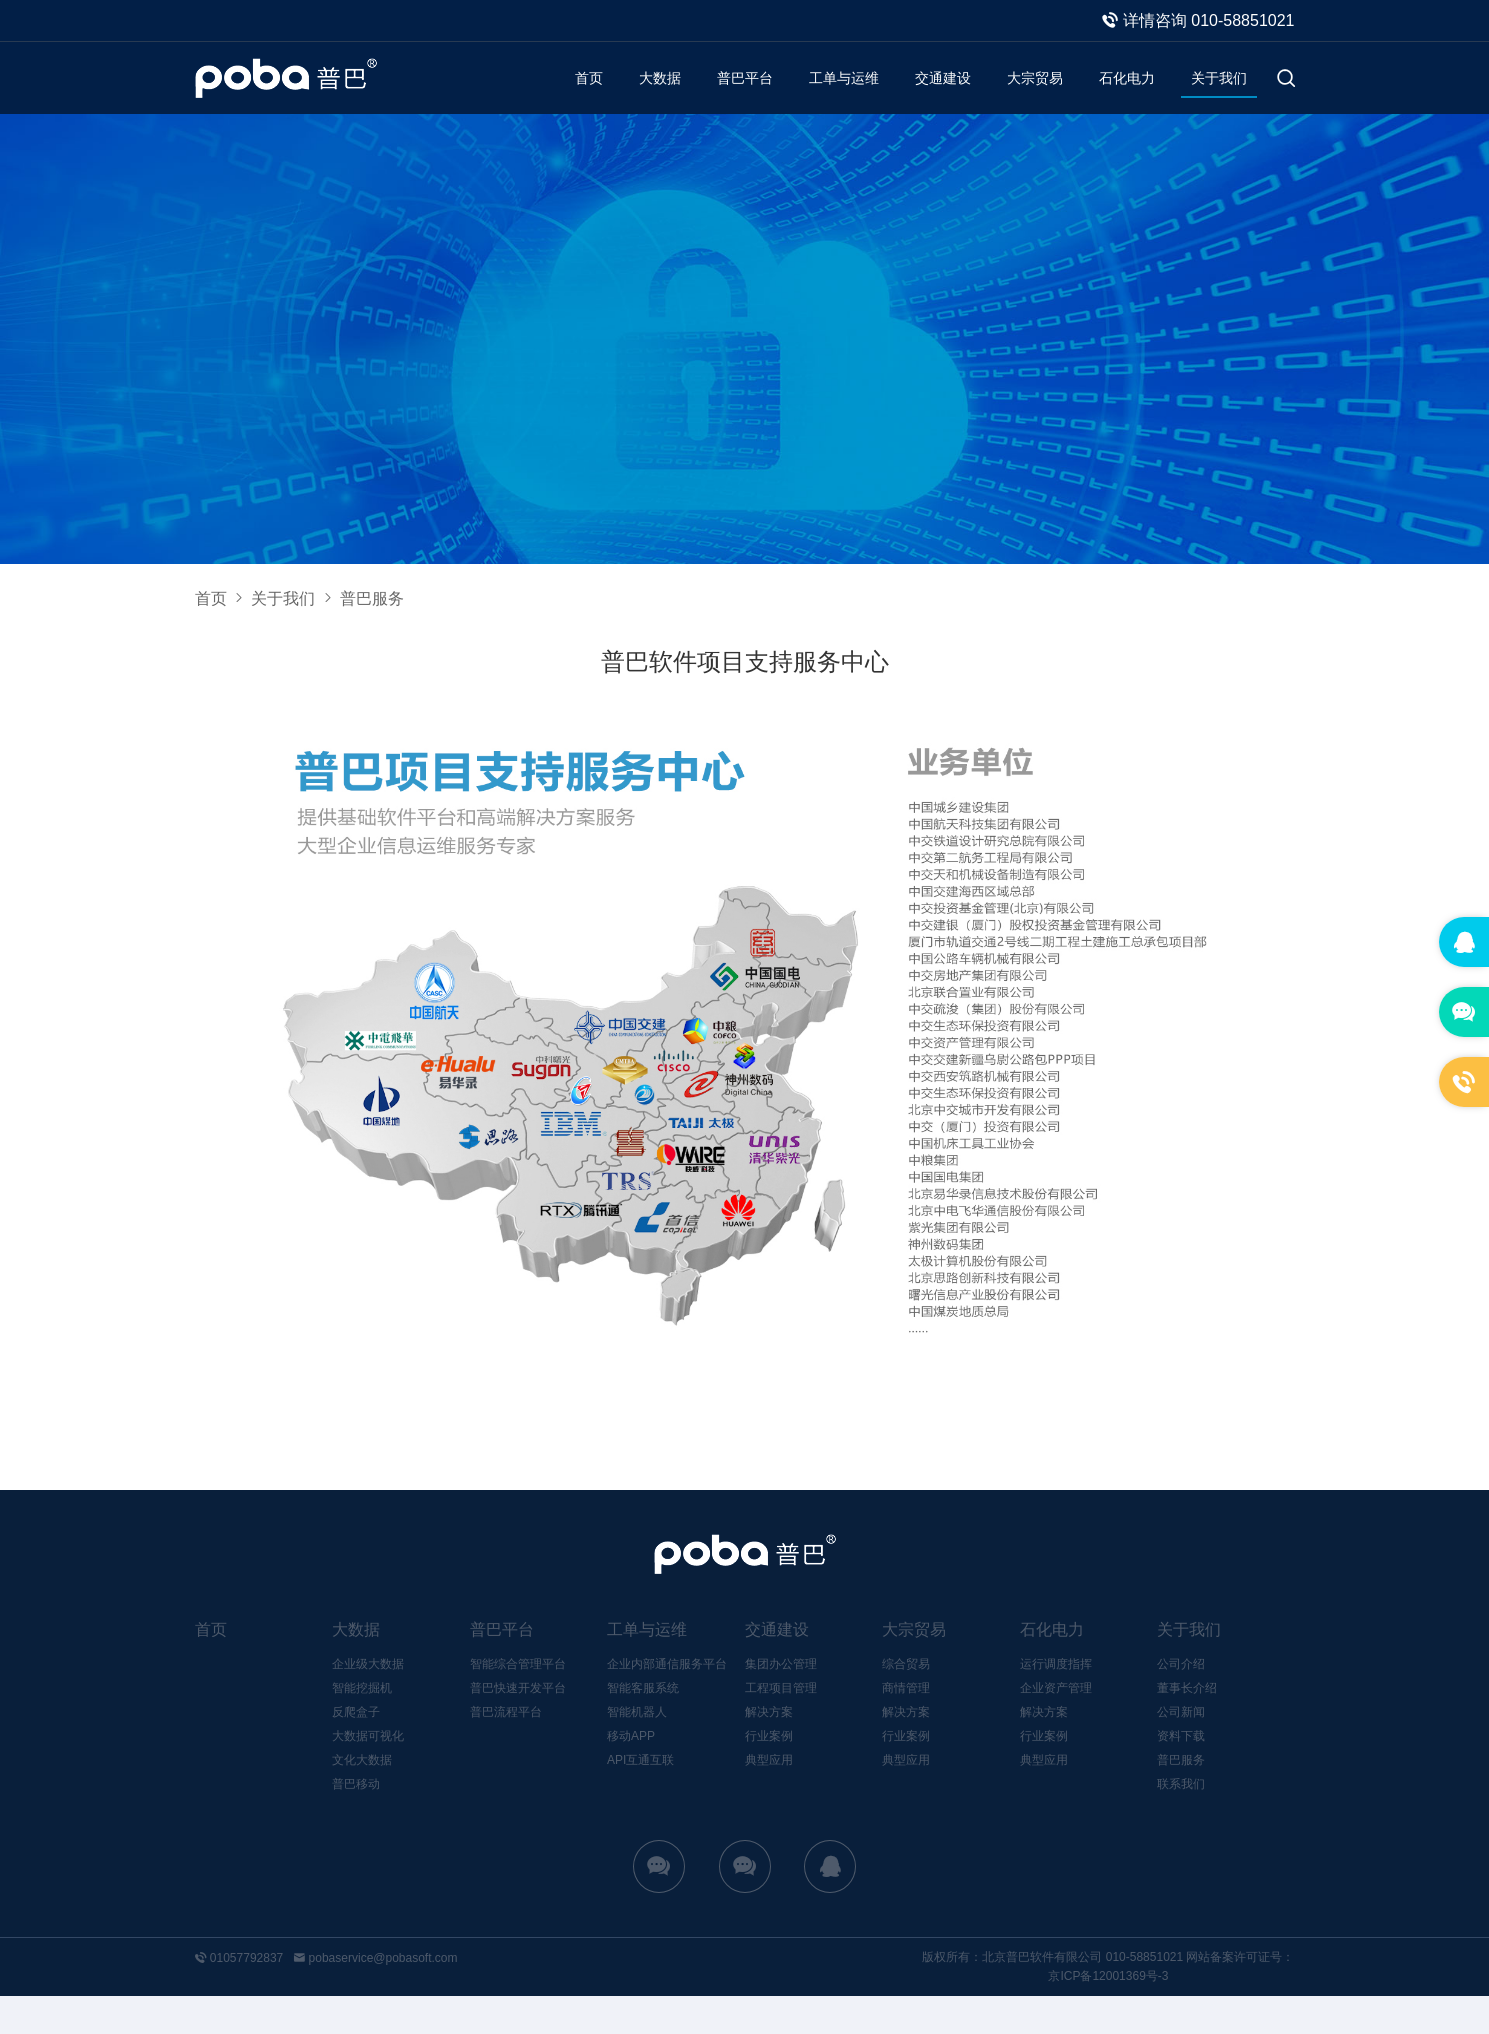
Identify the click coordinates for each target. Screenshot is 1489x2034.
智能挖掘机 (362, 1726)
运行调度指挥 (1056, 1702)
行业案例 (769, 1774)
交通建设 (915, 96)
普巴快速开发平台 (518, 1726)
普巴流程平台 (506, 1750)
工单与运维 (807, 96)
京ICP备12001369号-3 (1108, 2014)
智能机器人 (637, 1750)
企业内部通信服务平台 (667, 1702)
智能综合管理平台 (518, 1702)
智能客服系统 (643, 1726)
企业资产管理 (1056, 1726)
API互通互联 (640, 1798)
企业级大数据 (368, 1702)
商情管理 (906, 1726)
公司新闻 (1181, 1750)
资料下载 (1181, 1774)
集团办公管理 (781, 1702)
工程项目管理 (781, 1726)
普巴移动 (356, 1822)
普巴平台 (699, 96)
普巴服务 (1181, 1798)
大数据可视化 (368, 1774)
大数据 (607, 96)
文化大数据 (362, 1798)
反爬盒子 (356, 1750)
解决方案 (769, 1750)
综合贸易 (906, 1702)
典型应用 (769, 1798)
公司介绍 (1181, 1702)
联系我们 (1181, 1822)
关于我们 (1215, 96)
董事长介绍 (1187, 1726)
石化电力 (1115, 96)
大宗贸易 (1015, 96)
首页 (531, 96)
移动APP (631, 1774)
